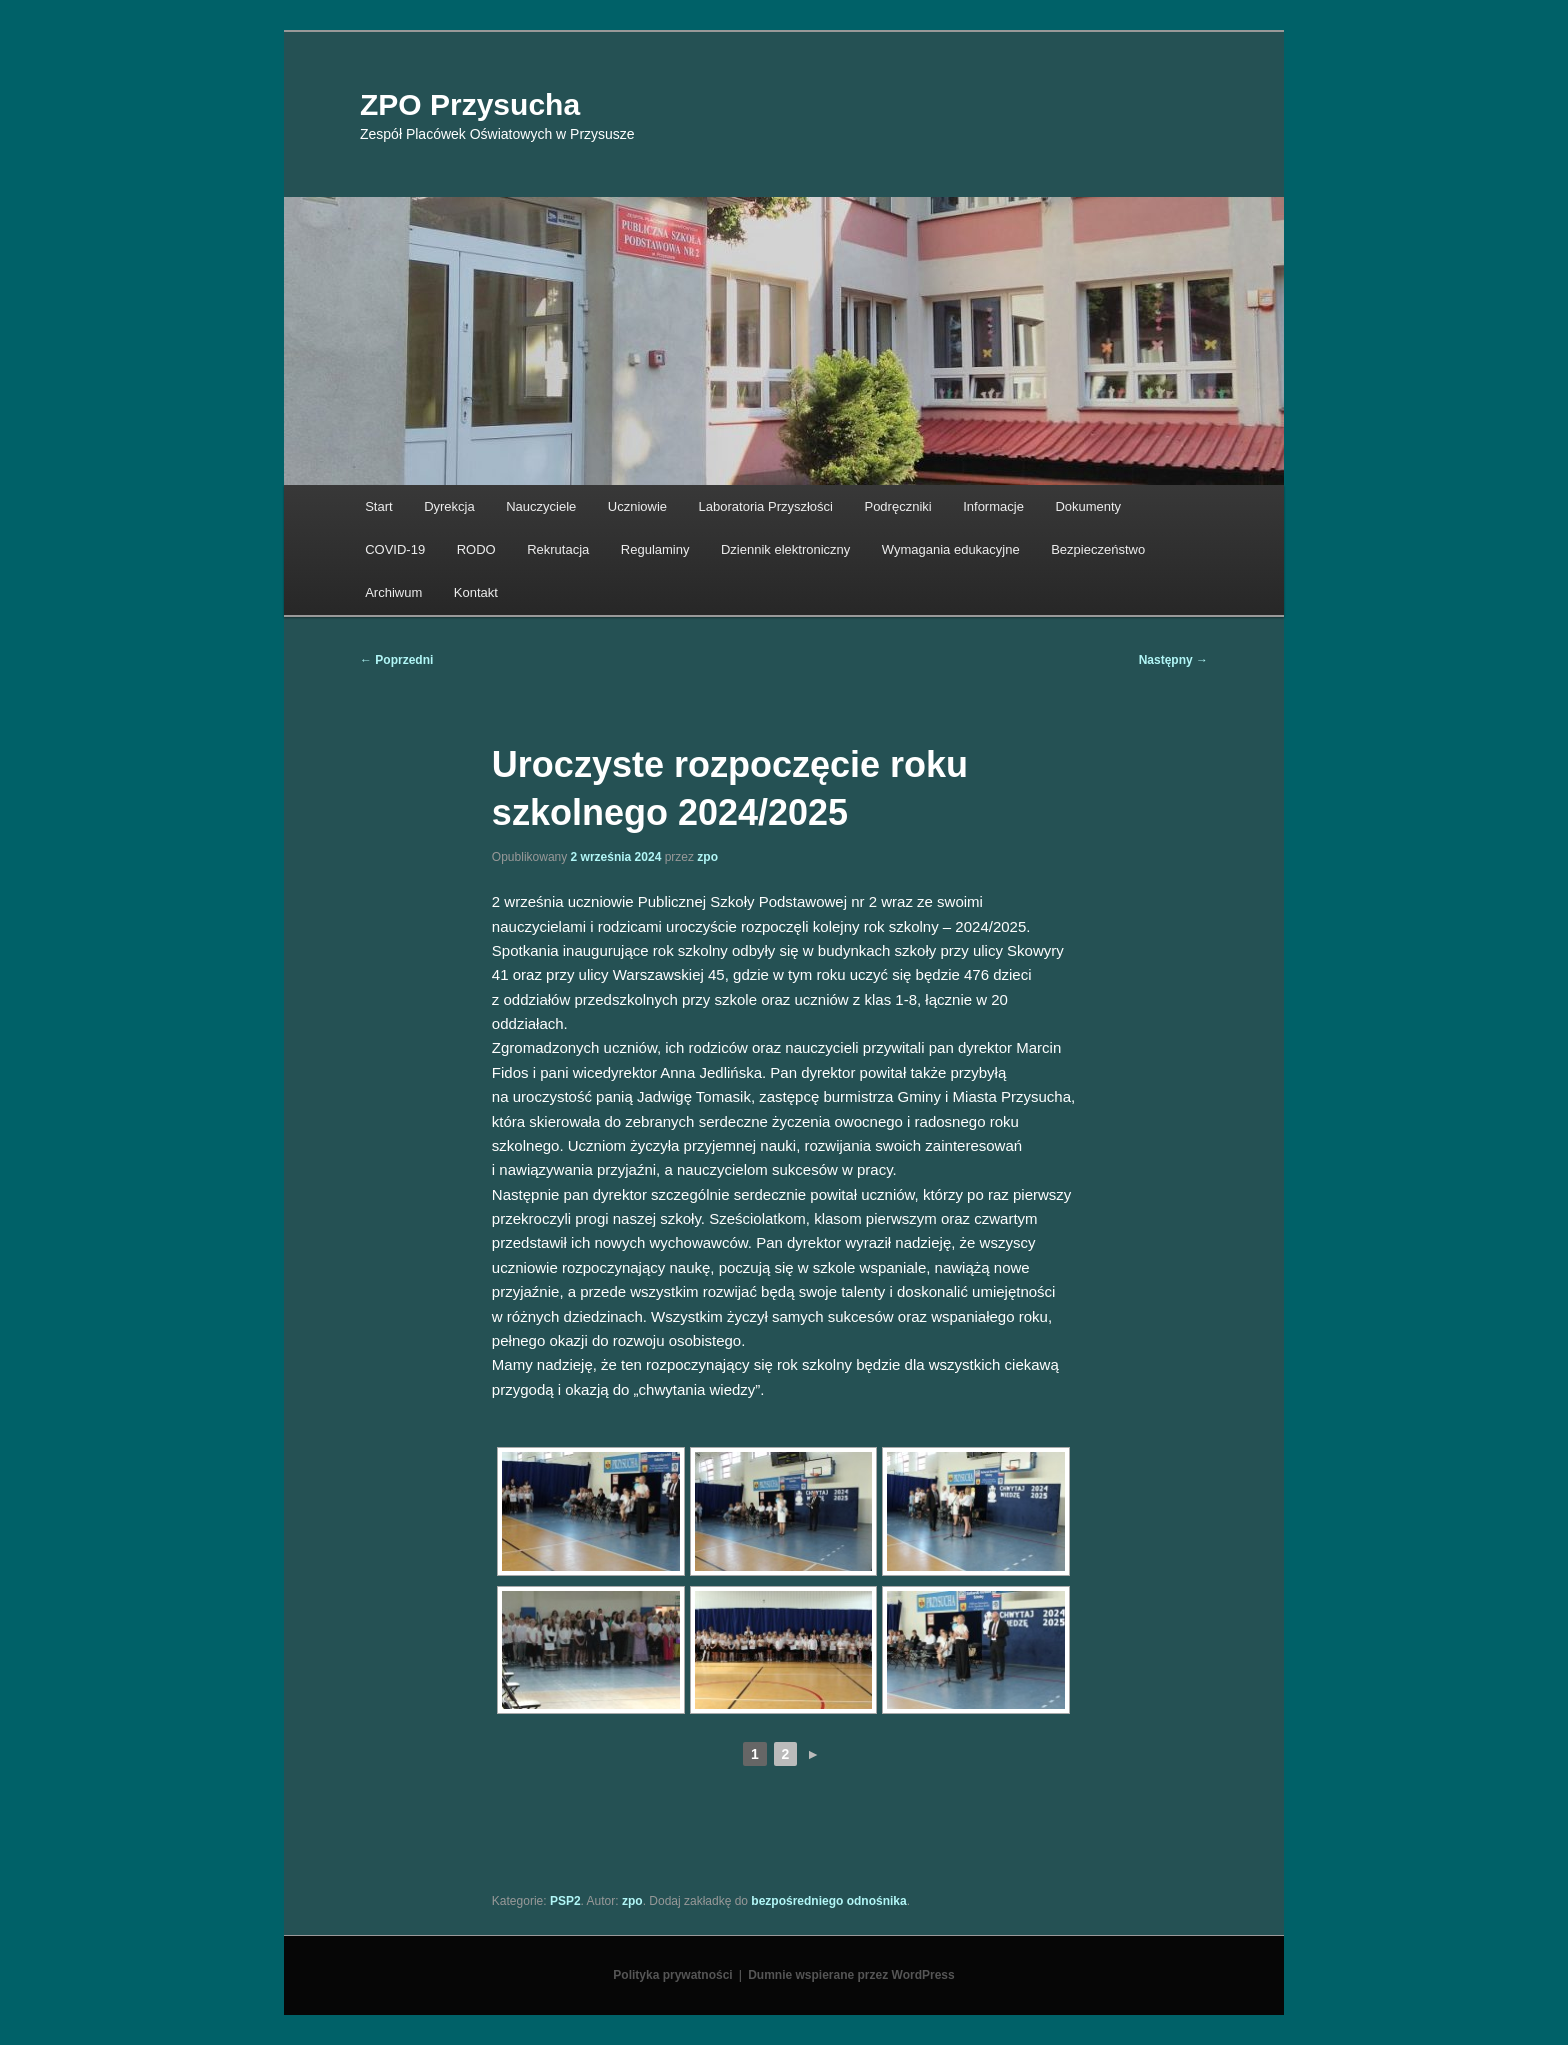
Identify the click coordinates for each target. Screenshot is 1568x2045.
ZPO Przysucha (470, 104)
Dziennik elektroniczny (785, 549)
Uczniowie (637, 506)
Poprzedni (396, 660)
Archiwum (393, 592)
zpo (707, 857)
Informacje (993, 506)
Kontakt (476, 592)
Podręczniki (897, 506)
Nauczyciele (541, 506)
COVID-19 (395, 549)
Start (378, 506)
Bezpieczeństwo (1098, 549)
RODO (476, 549)
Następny (1173, 660)
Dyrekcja (449, 506)
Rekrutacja (558, 549)
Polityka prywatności (672, 1975)
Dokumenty (1088, 506)
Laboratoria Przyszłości (766, 506)
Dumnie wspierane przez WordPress (851, 1975)
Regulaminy (655, 549)
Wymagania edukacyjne (951, 549)
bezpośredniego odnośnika (828, 1901)
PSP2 (565, 1901)
